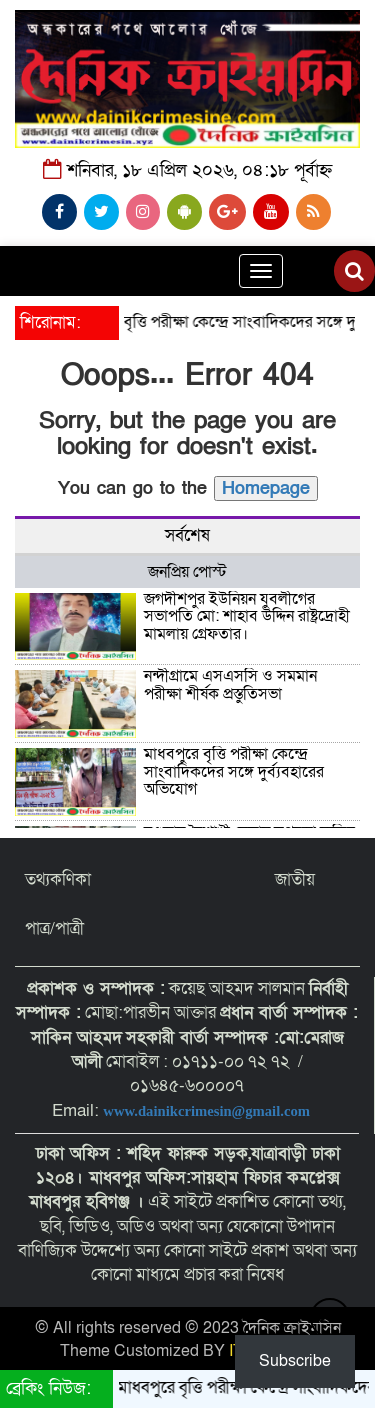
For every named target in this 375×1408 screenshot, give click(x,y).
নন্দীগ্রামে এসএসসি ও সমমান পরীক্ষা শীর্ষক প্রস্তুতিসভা (230, 685)
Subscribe (295, 1361)
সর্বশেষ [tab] (187, 535)
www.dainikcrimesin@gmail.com (208, 1111)
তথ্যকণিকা (58, 879)
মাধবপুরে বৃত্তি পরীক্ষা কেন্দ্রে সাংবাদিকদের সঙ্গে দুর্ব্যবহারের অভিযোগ (234, 771)
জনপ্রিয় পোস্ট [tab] (187, 572)
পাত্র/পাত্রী (54, 928)
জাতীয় (295, 879)
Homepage (266, 488)
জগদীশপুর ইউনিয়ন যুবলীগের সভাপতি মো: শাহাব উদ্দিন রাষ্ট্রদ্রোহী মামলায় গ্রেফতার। (247, 616)
